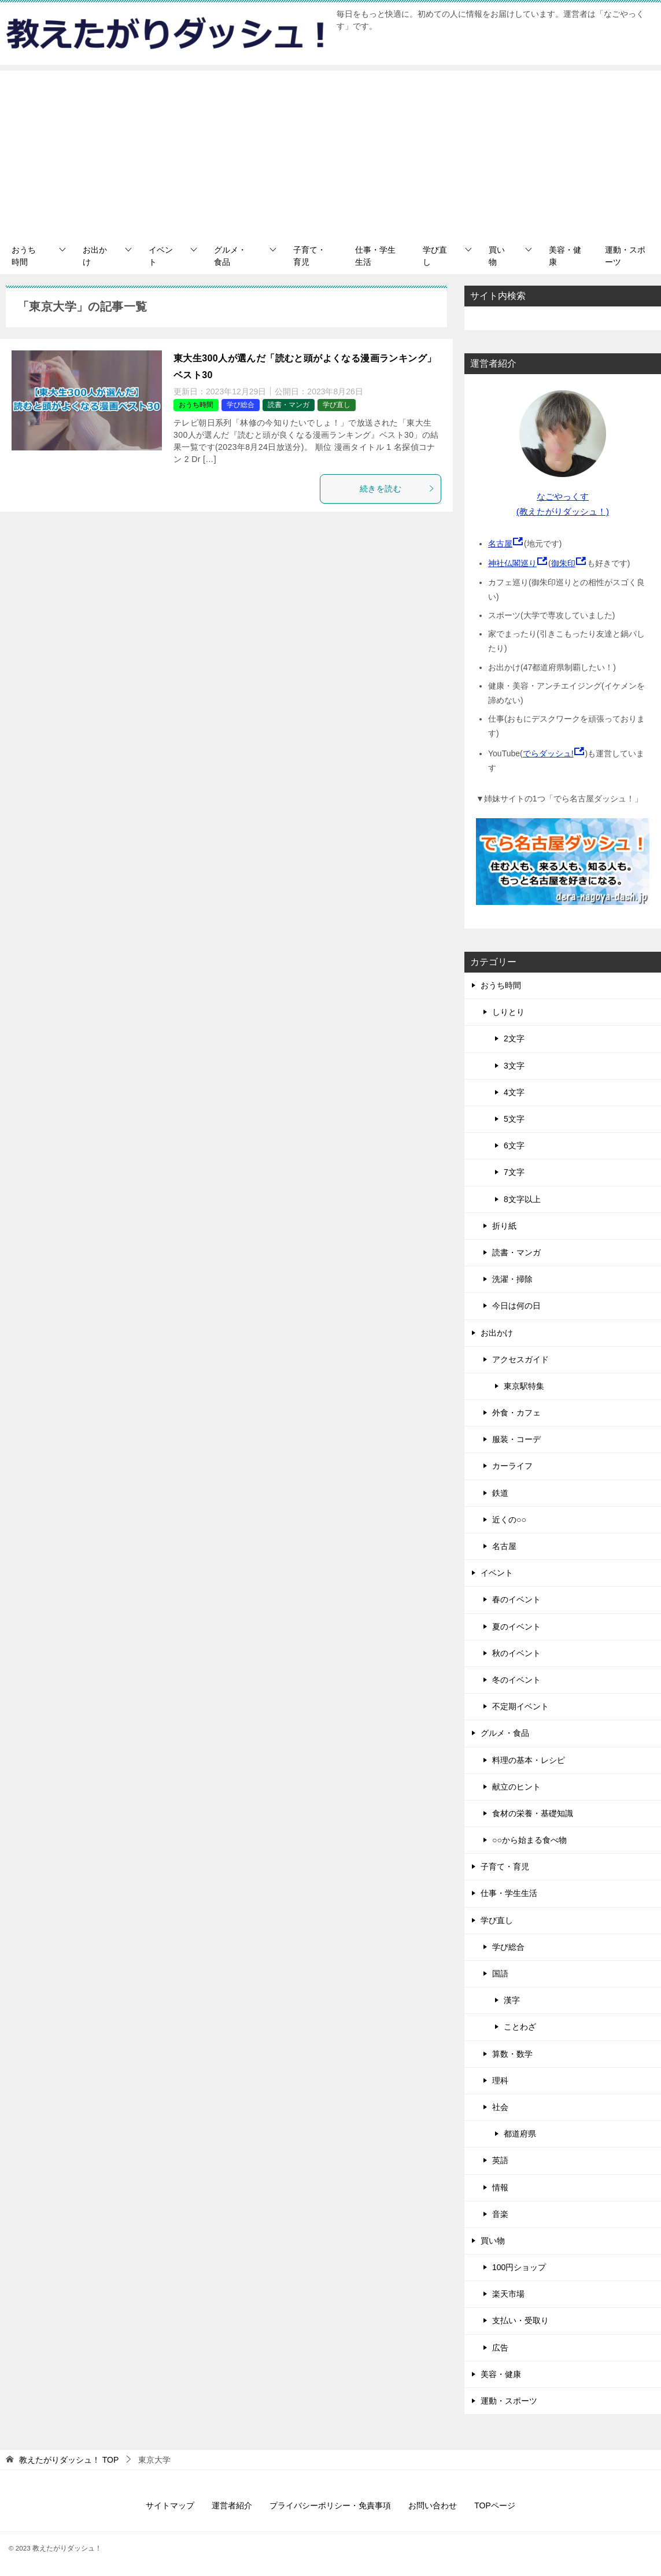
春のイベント (516, 1599)
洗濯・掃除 (512, 1279)
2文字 (514, 1038)
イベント (161, 256)
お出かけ (95, 256)
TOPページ (494, 2505)
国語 (500, 1973)
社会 (500, 2107)
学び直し (435, 256)
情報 (500, 2187)
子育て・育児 (309, 256)
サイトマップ (170, 2505)
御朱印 (563, 563)
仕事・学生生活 (375, 256)
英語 (500, 2160)
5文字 (514, 1118)
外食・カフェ (516, 1412)
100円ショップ (519, 2267)
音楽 (500, 2214)
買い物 (497, 256)
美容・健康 (565, 256)
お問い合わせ (432, 2505)
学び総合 (240, 405)
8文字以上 (522, 1199)
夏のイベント (516, 1626)
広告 (500, 2347)
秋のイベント (516, 1653)
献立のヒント (516, 1786)
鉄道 (500, 1493)
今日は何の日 (516, 1305)
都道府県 (520, 2133)
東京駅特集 (524, 1386)
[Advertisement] (330, 151)
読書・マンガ (288, 405)
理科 (500, 2080)
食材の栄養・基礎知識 (532, 1813)
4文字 (514, 1092)
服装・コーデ (516, 1439)
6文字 (514, 1145)
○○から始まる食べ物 (529, 1840)
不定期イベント (520, 1706)
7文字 (514, 1172)
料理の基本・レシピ (528, 1760)
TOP (69, 2459)
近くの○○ (509, 1519)
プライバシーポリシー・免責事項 (330, 2505)
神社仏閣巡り (512, 563)
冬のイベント (516, 1679)
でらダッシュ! (548, 753)
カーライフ (512, 1465)
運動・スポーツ (625, 256)
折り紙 (504, 1225)
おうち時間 (24, 256)
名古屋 (500, 543)
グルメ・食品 (230, 256)
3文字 (514, 1065)
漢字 (512, 2000)
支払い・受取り (520, 2320)
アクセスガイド (520, 1359)
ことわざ (520, 2026)
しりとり (508, 1012)
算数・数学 (512, 2053)
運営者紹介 (232, 2505)
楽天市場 (508, 2293)
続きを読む (397, 488)
